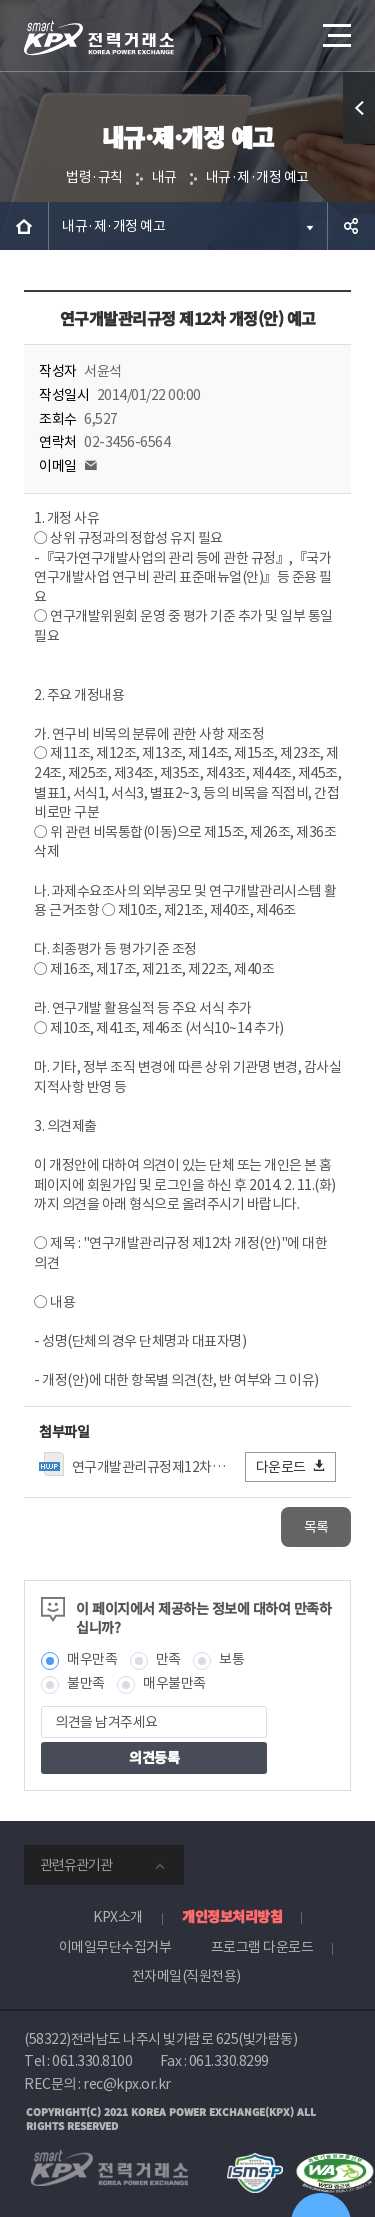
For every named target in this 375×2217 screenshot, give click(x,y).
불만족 (86, 1683)
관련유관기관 (76, 1865)
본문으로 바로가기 (0, 0)
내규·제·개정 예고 (257, 177)
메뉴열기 (335, 28)
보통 (231, 1659)
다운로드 (291, 1466)
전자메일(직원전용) (186, 1976)
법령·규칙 (94, 177)
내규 (164, 177)
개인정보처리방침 (232, 1916)
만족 (168, 1659)
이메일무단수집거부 (115, 1947)
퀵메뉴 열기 (359, 143)
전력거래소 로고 (99, 38)
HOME (24, 226)
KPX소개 (118, 1917)
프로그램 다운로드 (262, 1947)
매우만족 (92, 1659)
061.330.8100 (92, 2061)
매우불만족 (174, 1683)
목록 (316, 1527)
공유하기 (351, 226)
